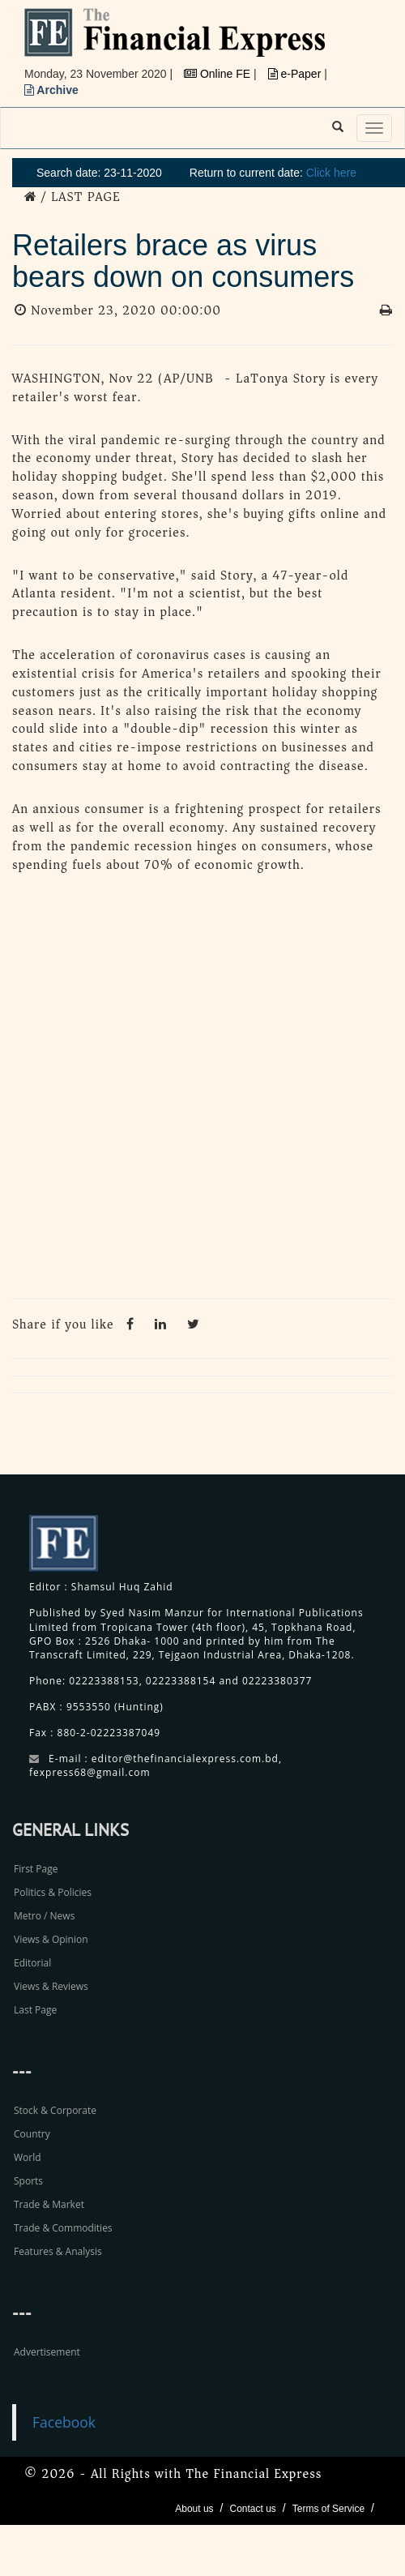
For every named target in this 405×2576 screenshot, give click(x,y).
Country (32, 2134)
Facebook (64, 2422)
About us (194, 2508)
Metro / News (44, 1916)
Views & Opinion (51, 1939)
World (27, 2157)
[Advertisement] (192, 1090)
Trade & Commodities (63, 2228)
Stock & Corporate (55, 2110)
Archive (51, 89)
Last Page (35, 2010)
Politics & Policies (53, 1892)
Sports (28, 2181)
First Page (36, 1869)
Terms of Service (328, 2508)
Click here (331, 172)
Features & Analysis (58, 2251)
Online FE (219, 73)
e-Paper (296, 73)
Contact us (252, 2508)
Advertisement (47, 2352)
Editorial (32, 1963)
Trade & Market (49, 2204)
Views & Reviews (51, 1986)
